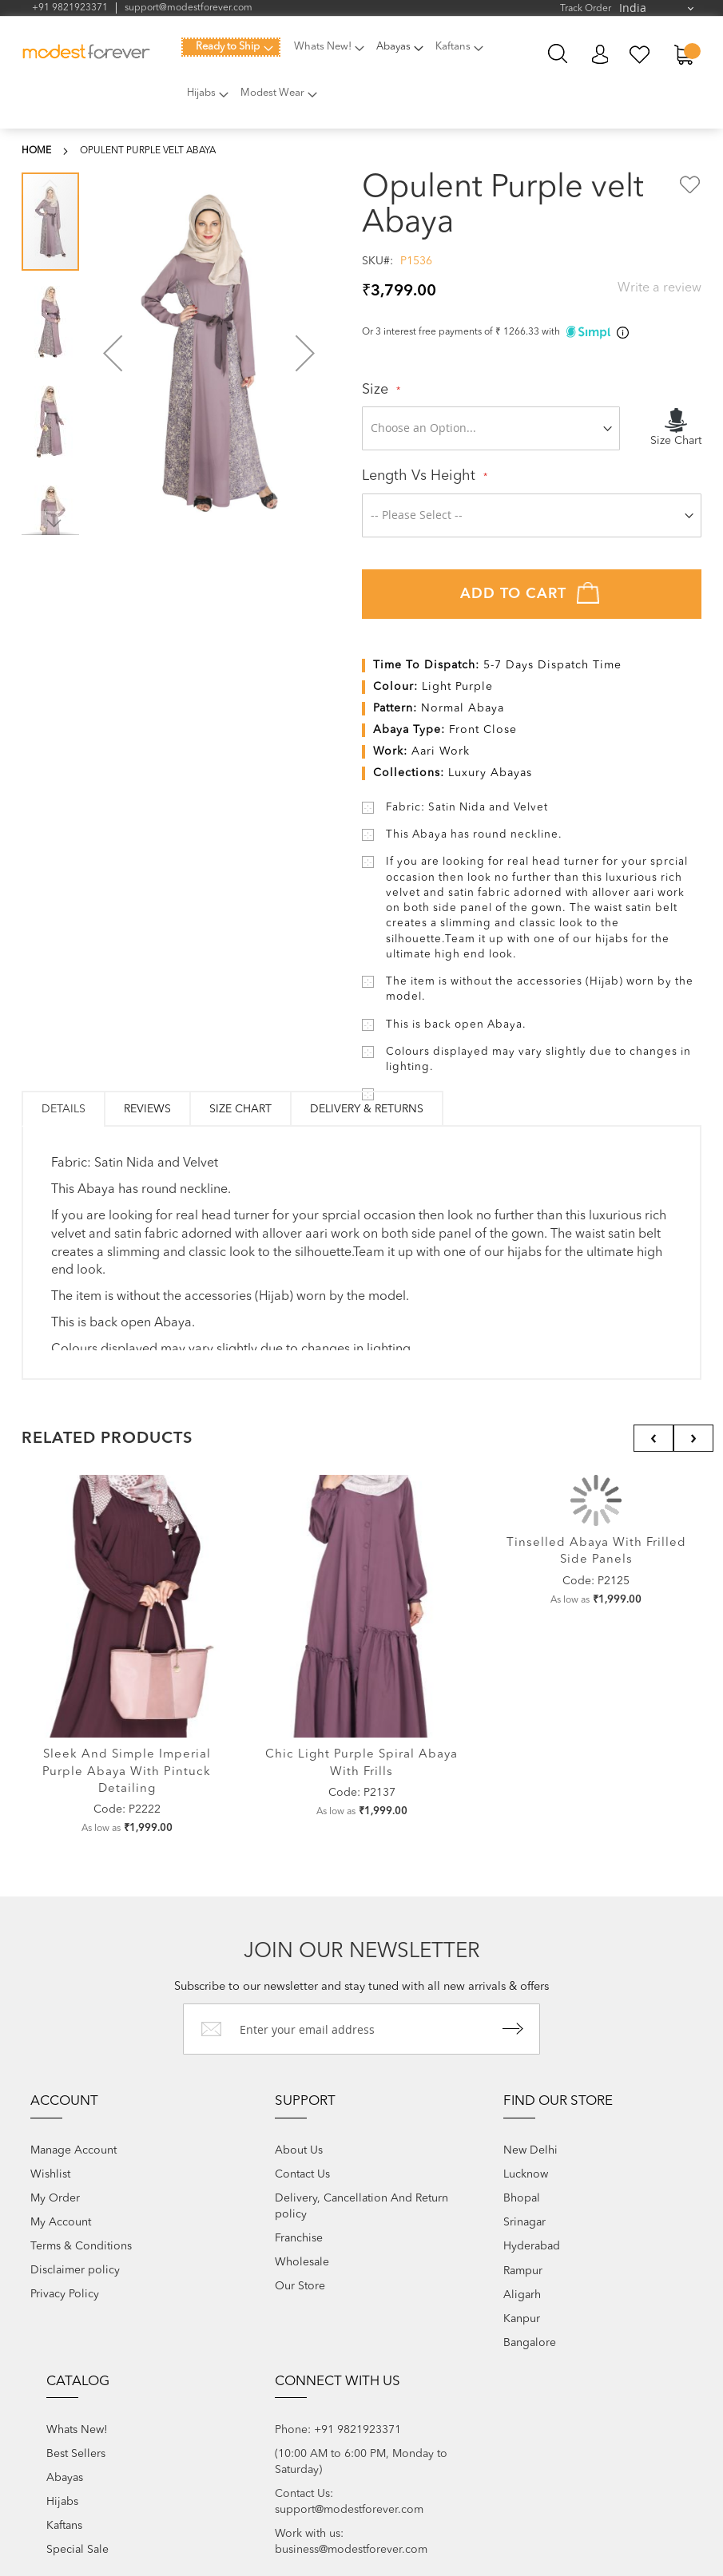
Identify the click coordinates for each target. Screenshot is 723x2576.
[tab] (63, 1109)
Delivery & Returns (366, 1109)
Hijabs (62, 2501)
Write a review (659, 288)
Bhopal (521, 2198)
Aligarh (522, 2295)
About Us (299, 2150)
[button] (113, 353)
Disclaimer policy (75, 2270)
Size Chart (240, 1109)
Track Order (585, 9)
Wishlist (50, 2174)
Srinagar (524, 2222)
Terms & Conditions (81, 2246)
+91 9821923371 (70, 8)
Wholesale (302, 2262)
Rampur (522, 2271)
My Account (599, 55)
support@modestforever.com (188, 8)
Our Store (300, 2286)
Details (63, 1109)
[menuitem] (231, 47)
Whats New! (77, 2429)
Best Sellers (75, 2453)
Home (36, 151)
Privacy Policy (64, 2294)
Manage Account (73, 2150)
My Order (55, 2198)
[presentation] (653, 1438)
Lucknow (525, 2174)
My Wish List (640, 55)
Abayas (64, 2477)
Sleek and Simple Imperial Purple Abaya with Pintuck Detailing (126, 1772)
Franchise (299, 2238)
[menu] (346, 79)
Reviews (147, 1109)
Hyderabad (531, 2246)
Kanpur (521, 2318)
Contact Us (302, 2174)
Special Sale (77, 2549)
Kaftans (64, 2525)
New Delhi (530, 2150)
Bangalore (529, 2342)
